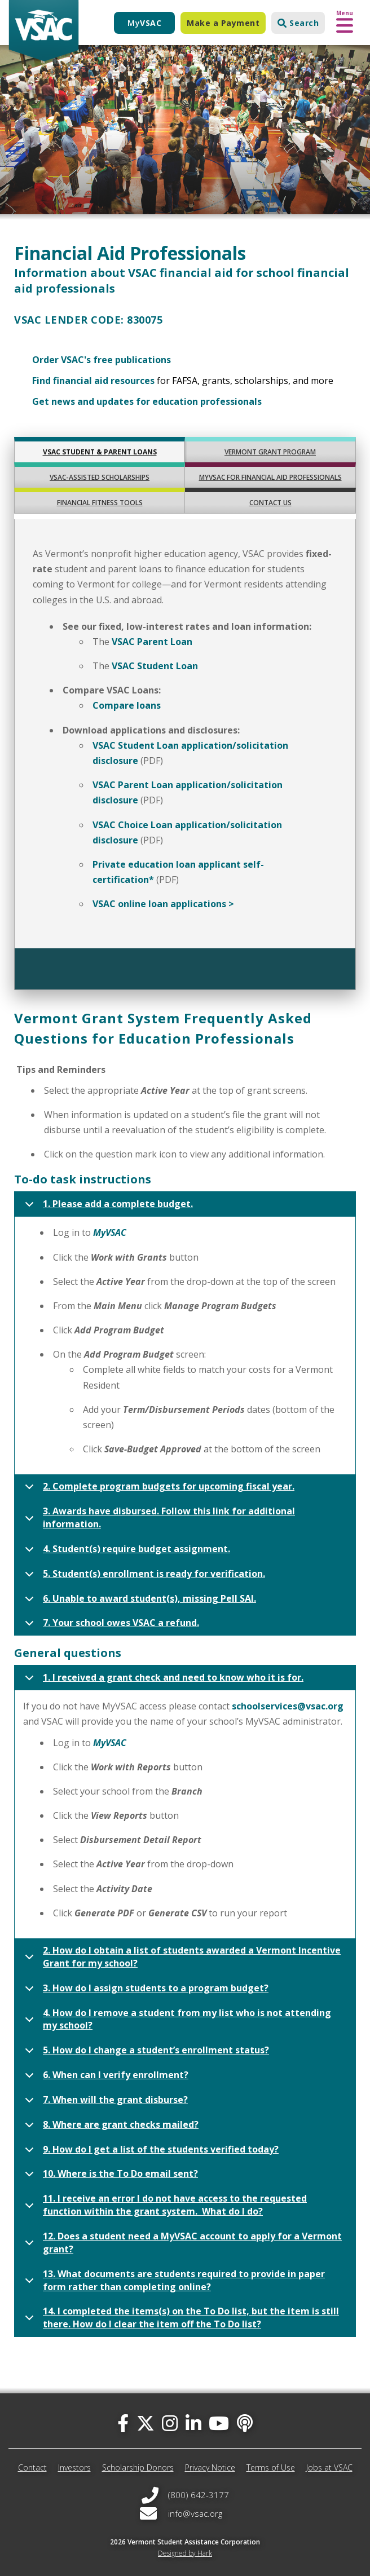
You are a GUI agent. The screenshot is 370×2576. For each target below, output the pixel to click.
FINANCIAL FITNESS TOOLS (100, 502)
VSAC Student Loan (155, 666)
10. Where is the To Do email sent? (109, 2176)
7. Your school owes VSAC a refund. (110, 1625)
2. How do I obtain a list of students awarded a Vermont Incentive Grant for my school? (181, 1958)
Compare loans (126, 705)
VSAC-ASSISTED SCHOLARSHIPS (99, 477)
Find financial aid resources (93, 380)
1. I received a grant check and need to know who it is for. (162, 1680)
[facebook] (123, 2423)
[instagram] (170, 2423)
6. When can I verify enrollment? (104, 2078)
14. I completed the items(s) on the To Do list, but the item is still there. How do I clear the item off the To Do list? (180, 2319)
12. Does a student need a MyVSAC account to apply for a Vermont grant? (181, 2244)
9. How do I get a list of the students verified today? (150, 2152)
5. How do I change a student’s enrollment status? (145, 2053)
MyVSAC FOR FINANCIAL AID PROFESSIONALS (270, 477)
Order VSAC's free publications (101, 360)
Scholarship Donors (138, 2467)
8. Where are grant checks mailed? (110, 2127)
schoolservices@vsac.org (287, 1706)
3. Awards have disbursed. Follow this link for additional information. (158, 1519)
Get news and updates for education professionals (147, 401)
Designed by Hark (185, 2553)
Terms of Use (270, 2467)
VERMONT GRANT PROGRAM (270, 452)
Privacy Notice (210, 2467)
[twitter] (145, 2423)
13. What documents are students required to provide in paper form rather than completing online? (173, 2282)
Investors (74, 2467)
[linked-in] (193, 2423)
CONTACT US (270, 502)
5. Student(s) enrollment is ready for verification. (143, 1577)
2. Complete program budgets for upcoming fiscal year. (157, 1489)
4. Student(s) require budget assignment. (125, 1552)
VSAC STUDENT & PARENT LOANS (100, 452)
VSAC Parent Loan (152, 641)
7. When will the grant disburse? (104, 2103)
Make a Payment (223, 22)
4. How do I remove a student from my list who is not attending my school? (176, 2021)
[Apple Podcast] (245, 2423)
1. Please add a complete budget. (107, 1207)
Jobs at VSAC (329, 2467)
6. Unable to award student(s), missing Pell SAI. (138, 1601)
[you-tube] (219, 2423)
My (144, 22)
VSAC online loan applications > (163, 904)
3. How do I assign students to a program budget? (144, 1991)
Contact (32, 2467)
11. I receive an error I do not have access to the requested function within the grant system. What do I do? (164, 2206)
